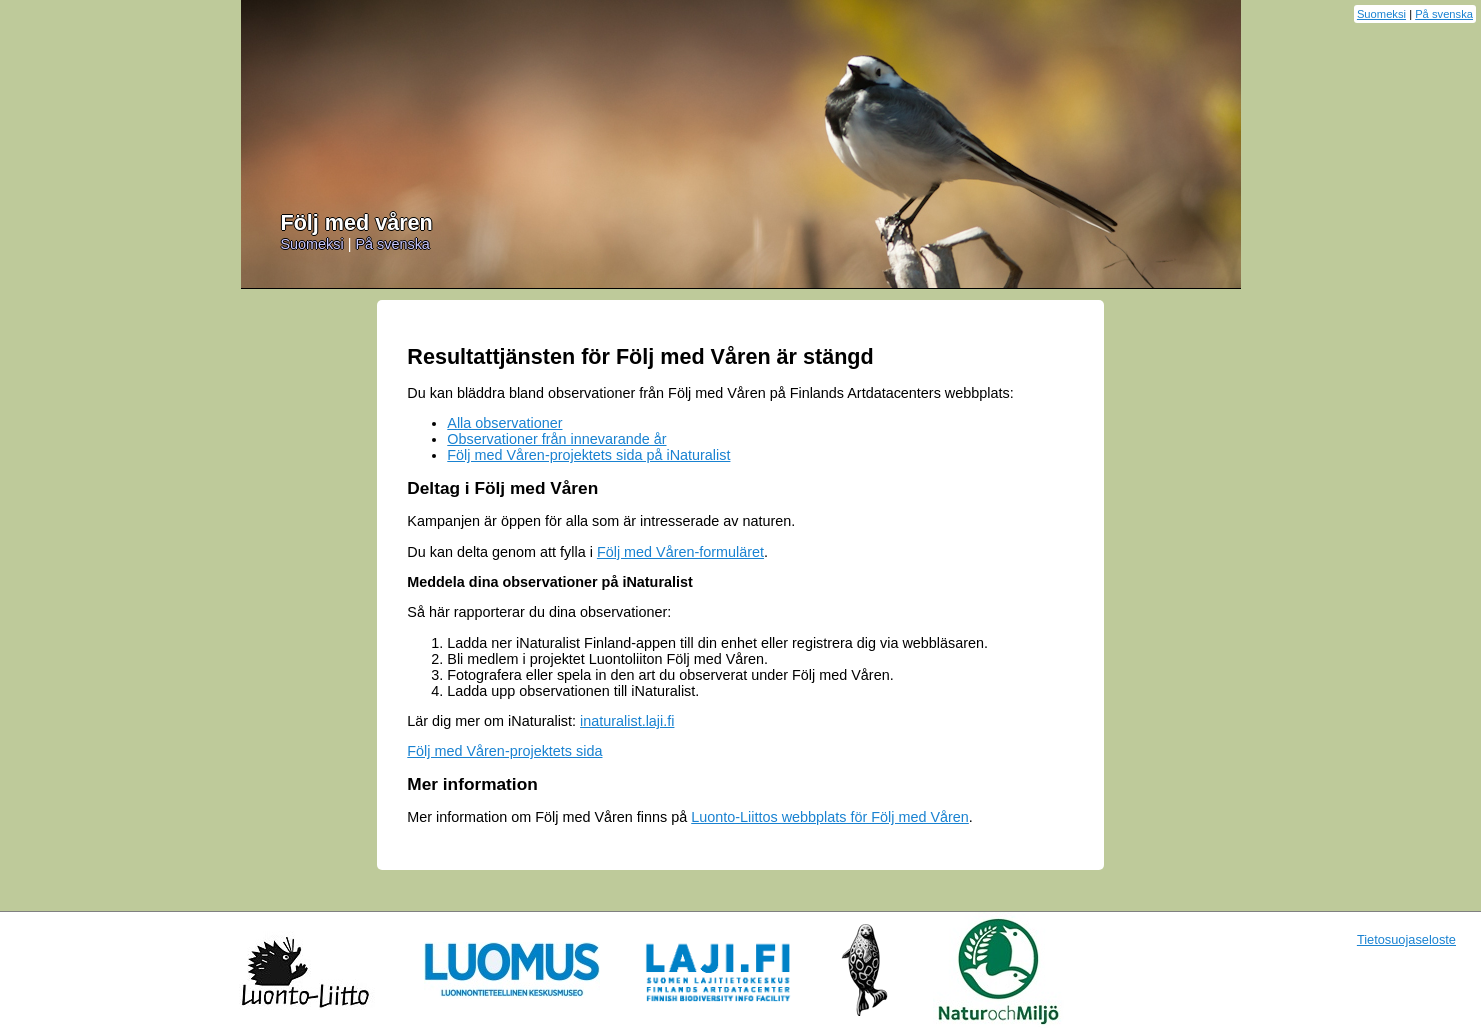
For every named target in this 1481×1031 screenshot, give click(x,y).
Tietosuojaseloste (1406, 939)
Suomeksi (1381, 14)
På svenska (1444, 14)
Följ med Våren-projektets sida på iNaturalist (588, 455)
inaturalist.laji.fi (627, 721)
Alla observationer (504, 423)
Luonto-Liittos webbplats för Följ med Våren (830, 817)
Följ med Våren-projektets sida (504, 751)
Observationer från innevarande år (556, 439)
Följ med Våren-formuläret (680, 552)
